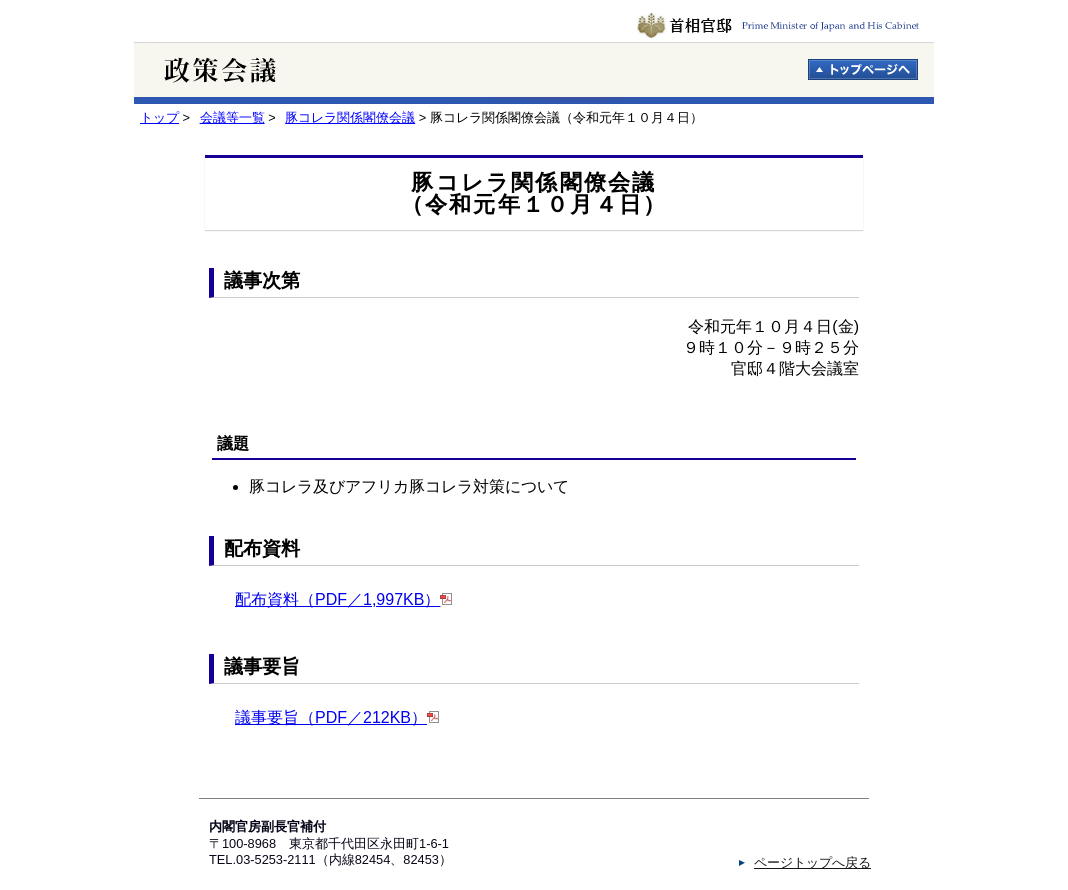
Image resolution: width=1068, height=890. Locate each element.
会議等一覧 (232, 117)
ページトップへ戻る (812, 862)
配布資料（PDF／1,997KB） (337, 599)
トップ (159, 117)
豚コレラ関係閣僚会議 (350, 117)
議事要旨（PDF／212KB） (331, 717)
